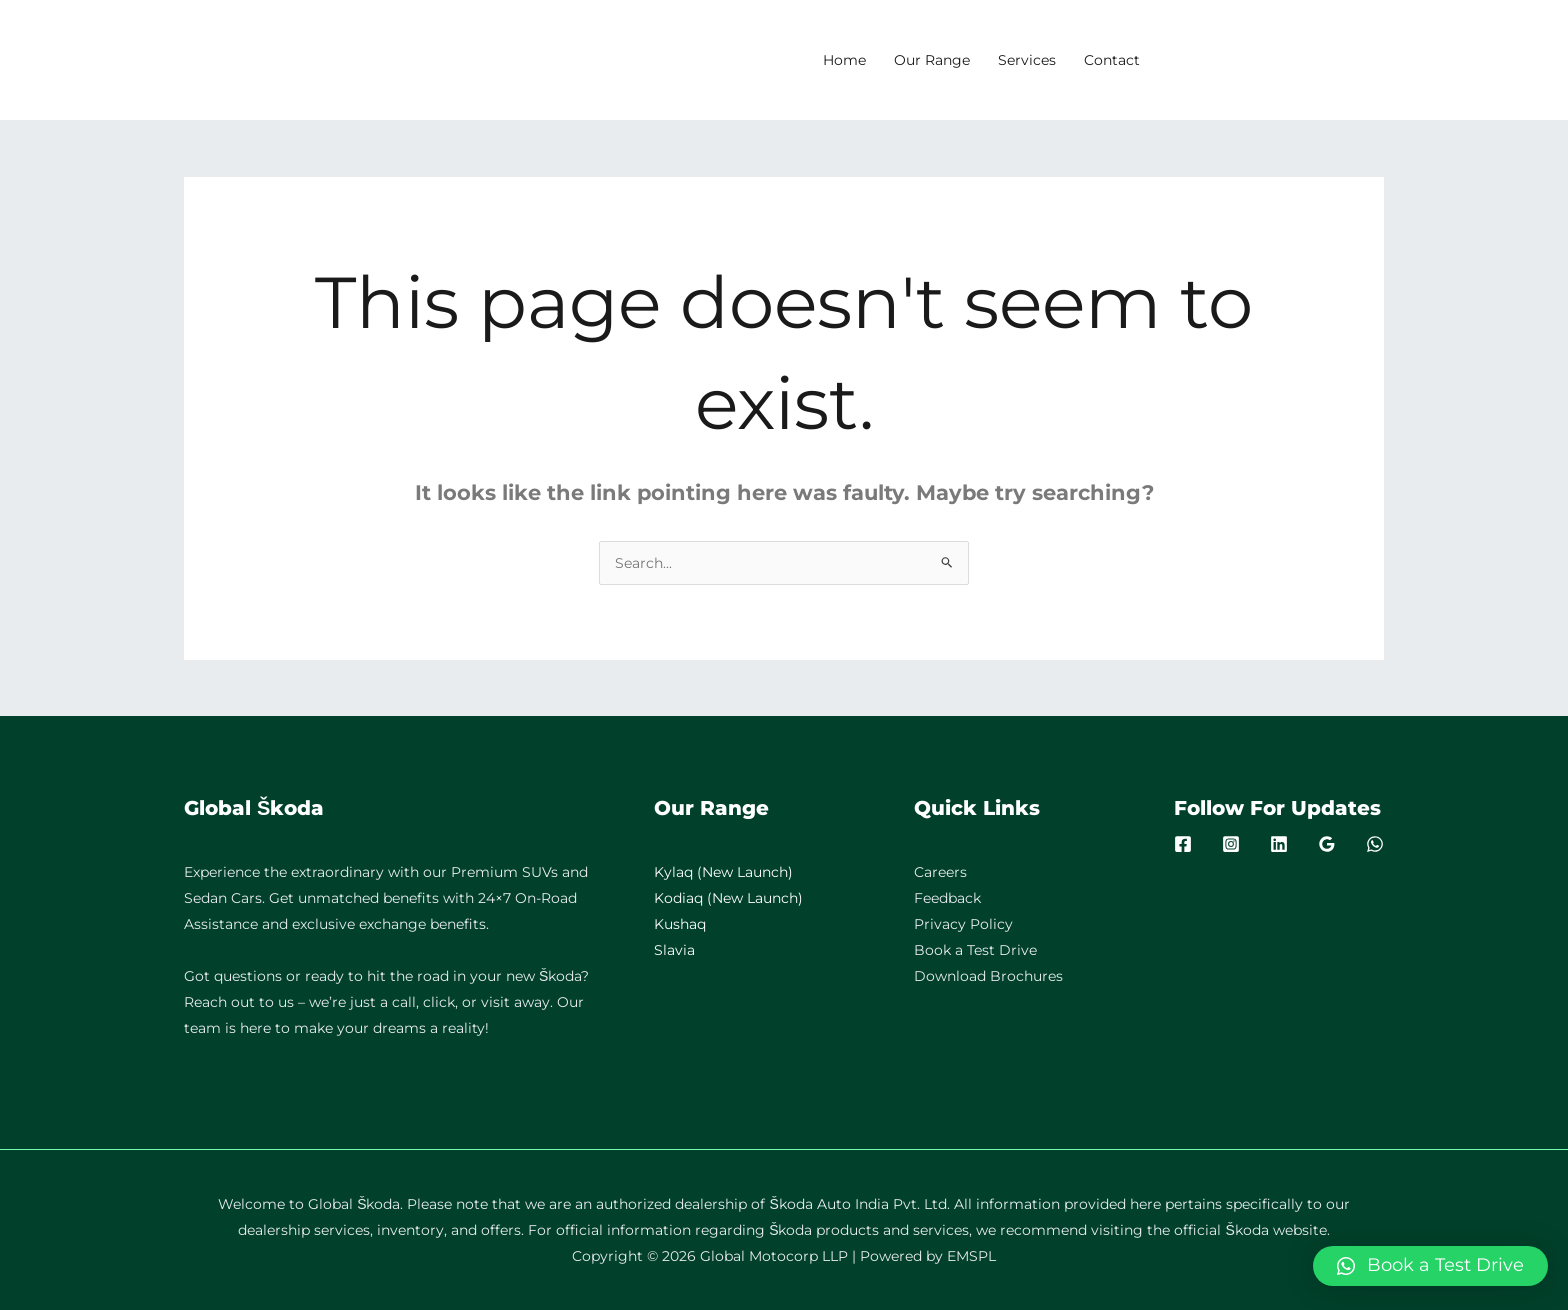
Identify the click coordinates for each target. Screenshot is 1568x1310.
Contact (1112, 60)
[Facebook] (1183, 844)
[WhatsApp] (1375, 844)
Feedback (947, 898)
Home (844, 60)
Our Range (932, 60)
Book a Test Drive (975, 950)
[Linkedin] (1279, 844)
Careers (940, 872)
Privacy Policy (963, 924)
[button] (1430, 1266)
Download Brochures (988, 976)
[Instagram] (1231, 844)
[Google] (1327, 844)
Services (1027, 60)
